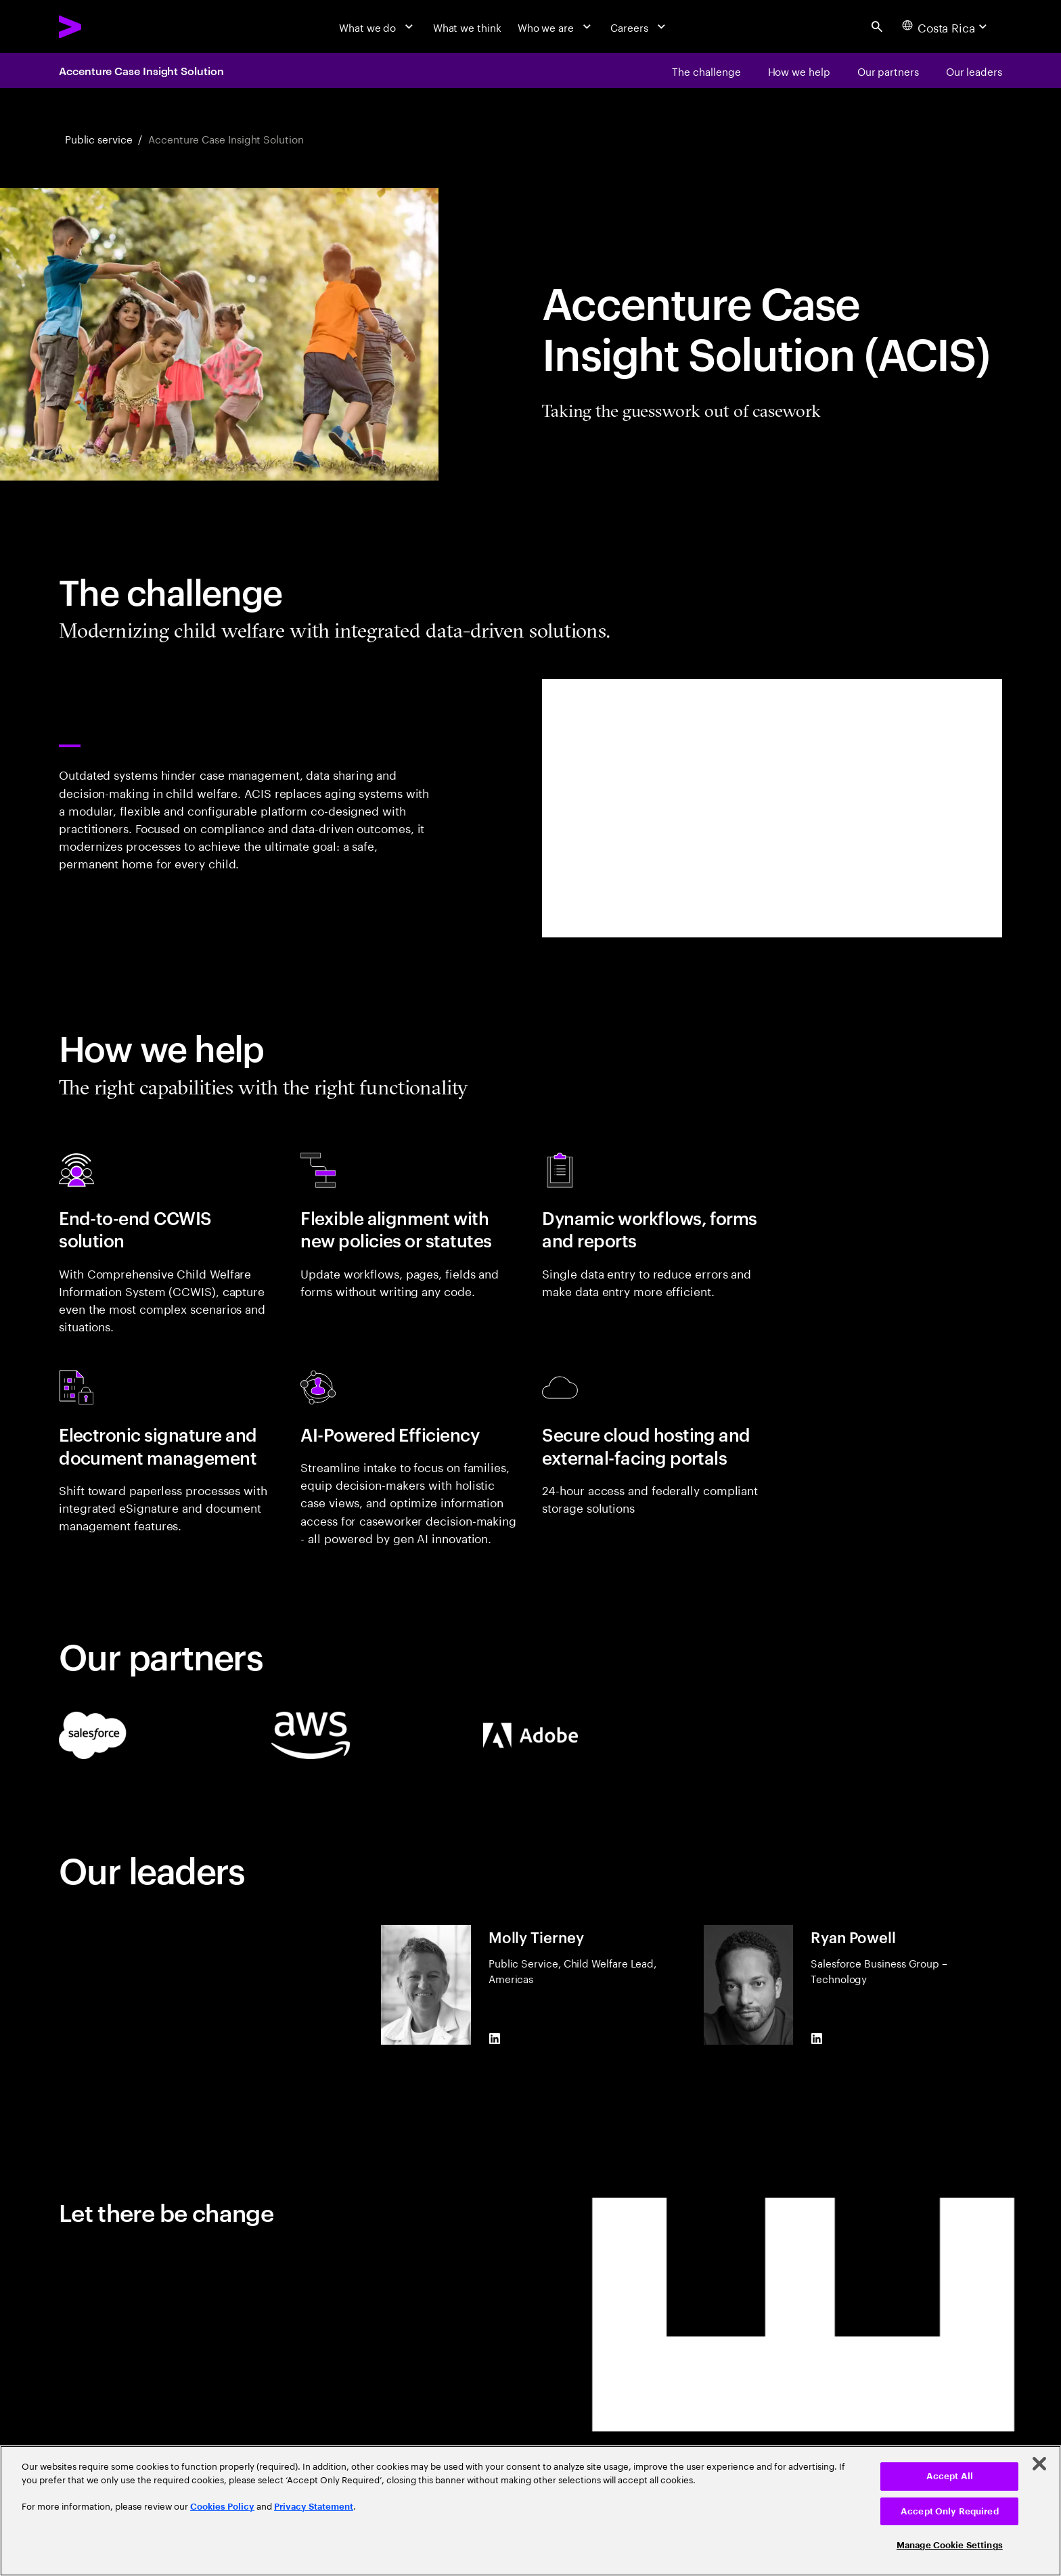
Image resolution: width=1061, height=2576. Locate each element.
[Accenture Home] (104, 27)
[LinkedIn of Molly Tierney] (494, 2038)
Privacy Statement (313, 2506)
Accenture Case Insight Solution (141, 70)
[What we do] (378, 26)
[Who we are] (556, 26)
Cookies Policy (222, 2506)
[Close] (1039, 2464)
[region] (530, 2510)
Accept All (949, 2476)
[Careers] (639, 26)
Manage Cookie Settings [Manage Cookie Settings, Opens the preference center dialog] (950, 2545)
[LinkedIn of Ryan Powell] (816, 2038)
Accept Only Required (950, 2511)
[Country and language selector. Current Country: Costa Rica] (946, 26)
